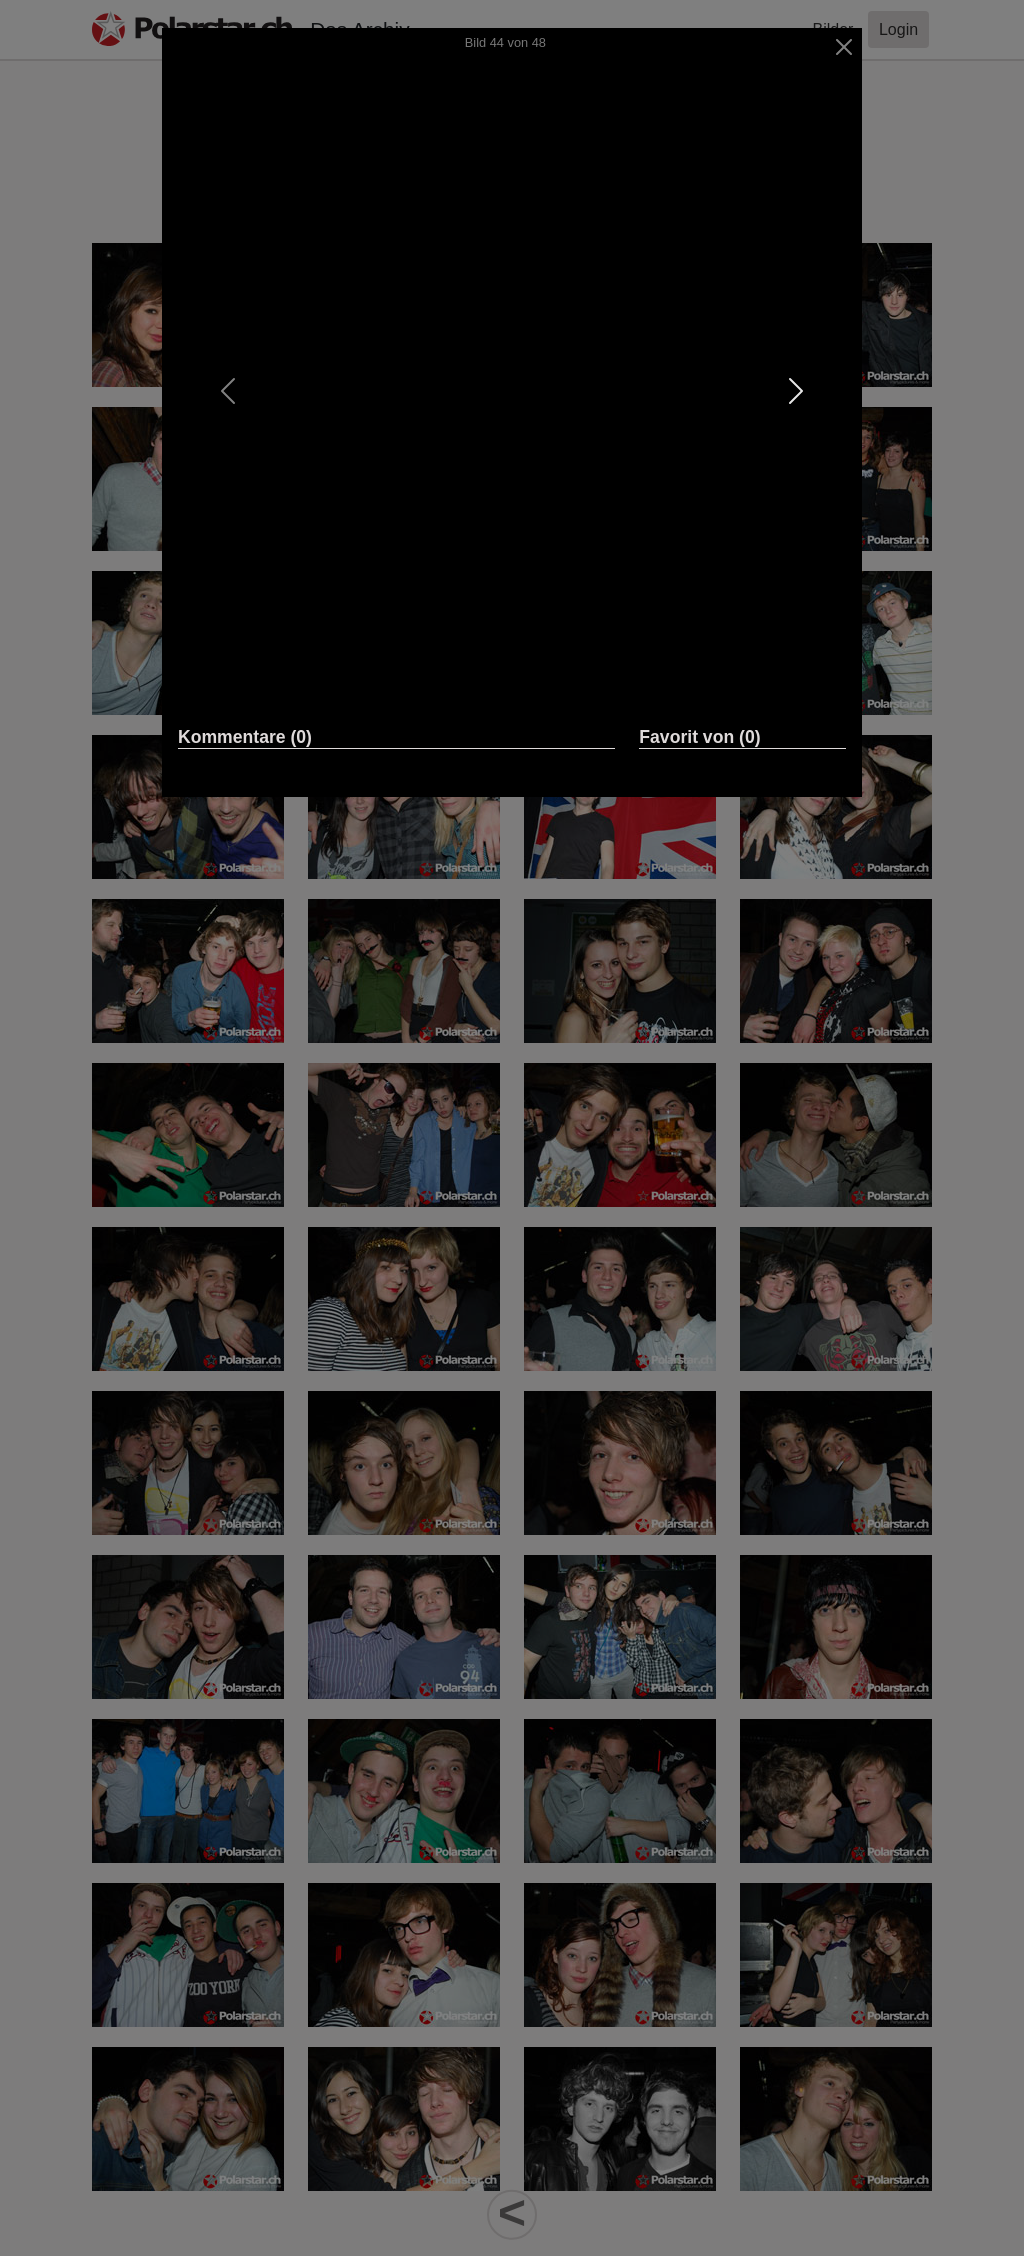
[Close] (844, 47)
